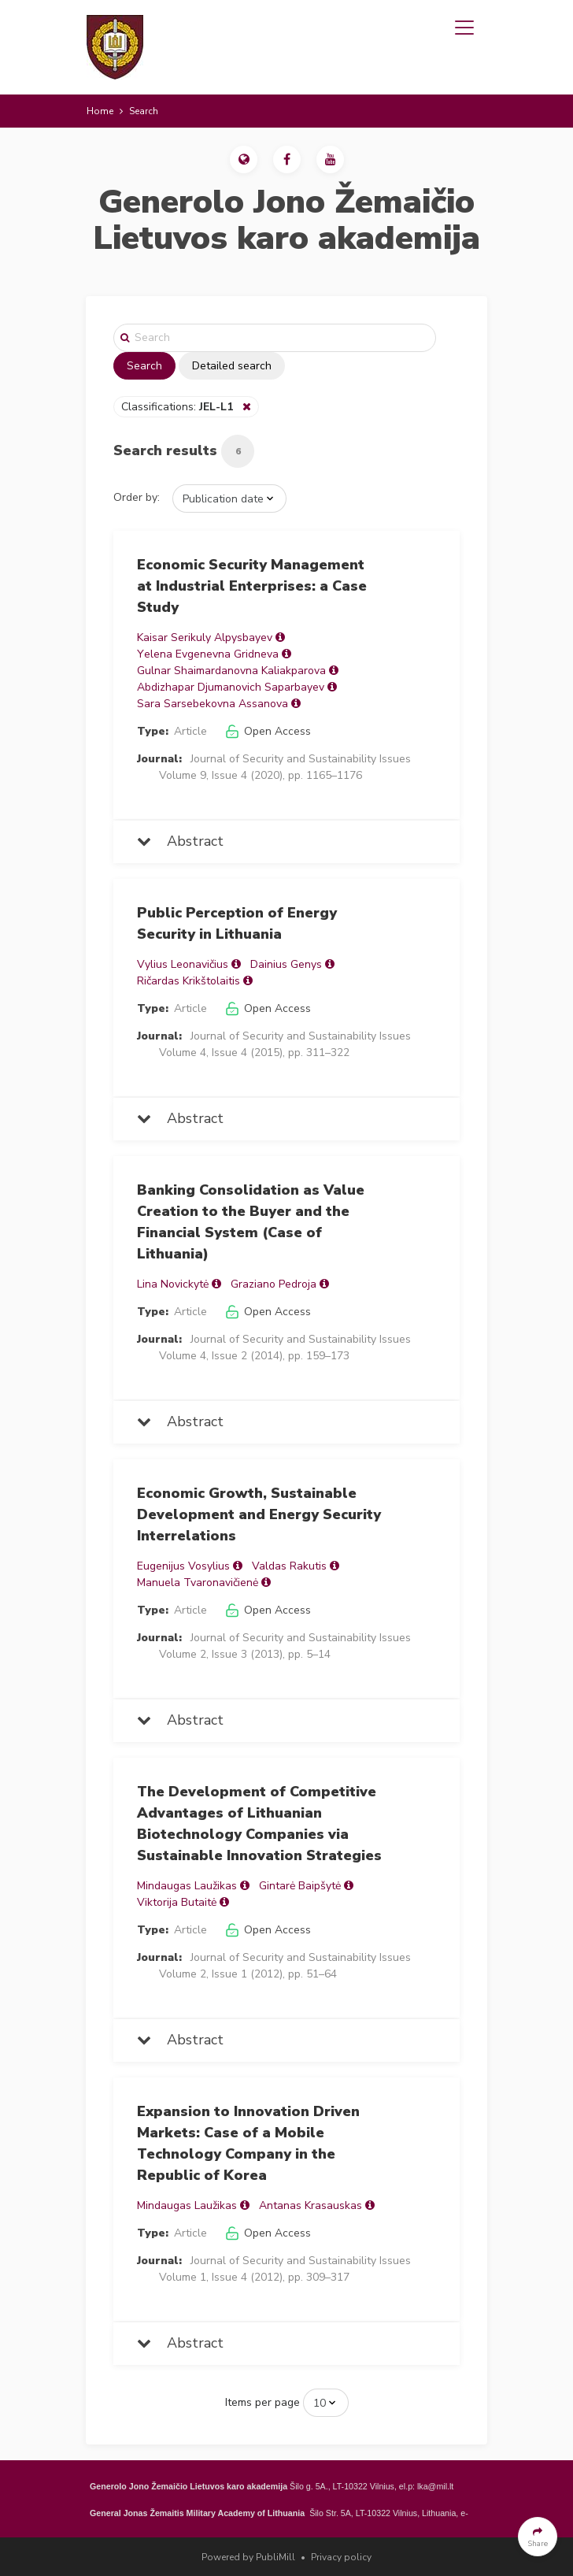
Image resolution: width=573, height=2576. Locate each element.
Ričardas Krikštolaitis (188, 980)
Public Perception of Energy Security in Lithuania (237, 923)
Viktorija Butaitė (176, 1902)
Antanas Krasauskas (310, 2205)
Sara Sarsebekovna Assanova (212, 703)
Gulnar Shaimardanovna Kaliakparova (231, 670)
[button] (243, 159)
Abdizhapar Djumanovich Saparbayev (230, 687)
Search (144, 365)
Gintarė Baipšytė (300, 1885)
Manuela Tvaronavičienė (197, 1582)
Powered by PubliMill (248, 2557)
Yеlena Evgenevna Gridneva (208, 654)
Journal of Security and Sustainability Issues (300, 758)
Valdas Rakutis (289, 1566)
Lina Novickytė (173, 1284)
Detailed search (232, 365)
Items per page (262, 2402)
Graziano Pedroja (273, 1284)
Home (100, 111)
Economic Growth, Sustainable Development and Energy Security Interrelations (259, 1514)
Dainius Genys (286, 964)
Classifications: (178, 406)
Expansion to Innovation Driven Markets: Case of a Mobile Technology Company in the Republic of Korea (248, 2143)
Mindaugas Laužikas (187, 1885)
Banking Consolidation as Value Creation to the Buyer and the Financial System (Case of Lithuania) (250, 1222)
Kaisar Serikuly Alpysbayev (204, 637)
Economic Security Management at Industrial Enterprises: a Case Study (252, 586)
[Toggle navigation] (464, 27)
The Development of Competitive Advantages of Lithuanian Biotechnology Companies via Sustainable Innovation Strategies (259, 1823)
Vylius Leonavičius (182, 964)
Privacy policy (341, 2557)
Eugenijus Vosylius (183, 1566)
